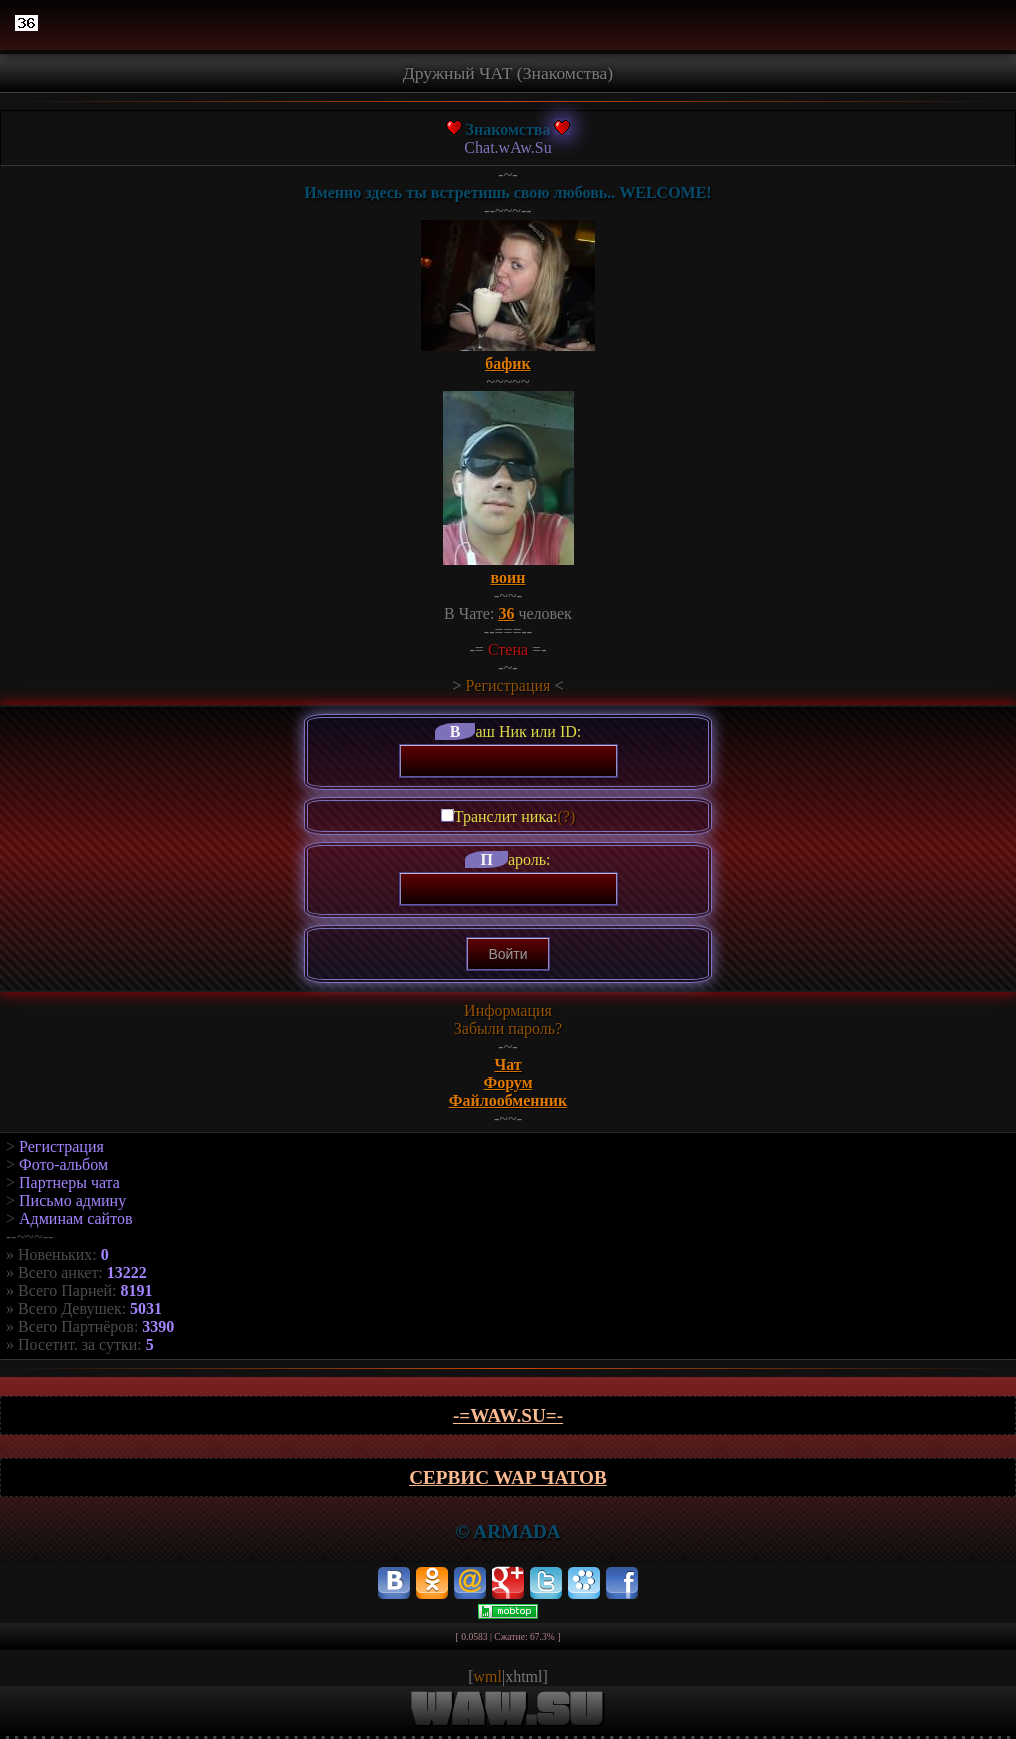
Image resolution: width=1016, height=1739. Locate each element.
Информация (508, 1010)
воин (508, 577)
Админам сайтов (75, 1218)
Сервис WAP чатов (508, 1477)
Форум (507, 1082)
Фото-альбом (63, 1164)
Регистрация (508, 685)
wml (488, 1676)
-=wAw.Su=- (508, 1415)
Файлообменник (508, 1100)
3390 (158, 1326)
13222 (127, 1272)
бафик (508, 363)
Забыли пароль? (508, 1028)
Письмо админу (72, 1200)
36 (506, 613)
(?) (566, 816)
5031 (146, 1308)
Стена (508, 649)
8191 (137, 1290)
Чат (507, 1064)
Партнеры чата (69, 1182)
